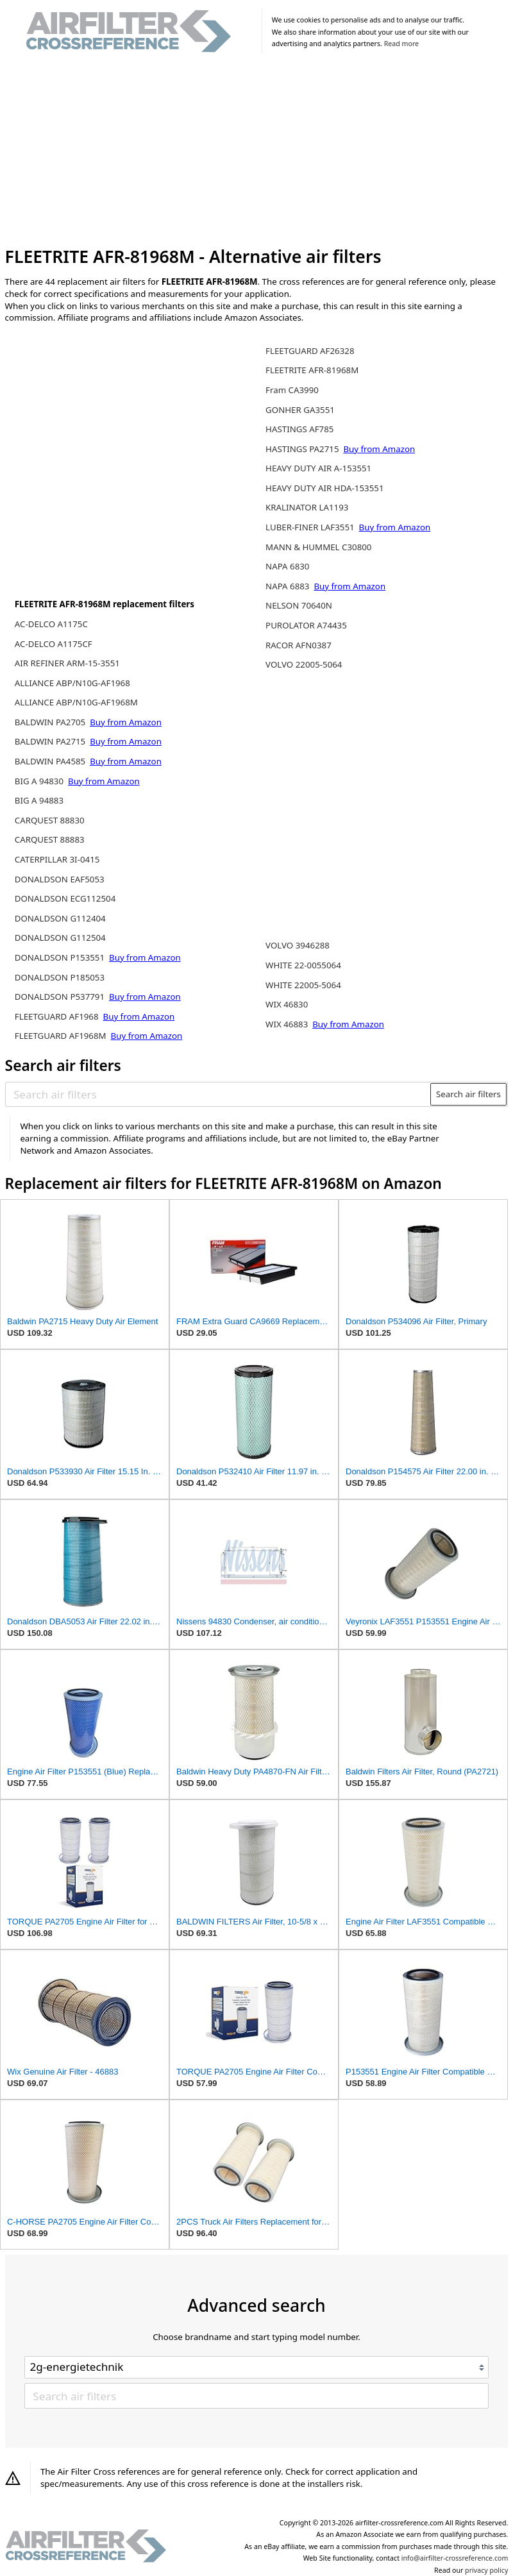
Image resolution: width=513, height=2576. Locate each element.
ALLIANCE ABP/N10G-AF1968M (76, 702)
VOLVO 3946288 (297, 945)
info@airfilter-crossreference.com (455, 2558)
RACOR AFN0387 (298, 645)
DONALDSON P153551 (61, 957)
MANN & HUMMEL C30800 (318, 547)
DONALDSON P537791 (61, 996)
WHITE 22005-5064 (303, 985)
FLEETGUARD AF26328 (309, 351)
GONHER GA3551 (300, 410)
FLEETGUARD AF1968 (58, 1016)
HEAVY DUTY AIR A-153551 (318, 468)
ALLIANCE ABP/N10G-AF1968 (72, 683)
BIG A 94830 (40, 781)
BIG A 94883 (39, 800)
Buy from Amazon (126, 722)
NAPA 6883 (288, 586)
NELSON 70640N (298, 605)
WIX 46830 (286, 1004)
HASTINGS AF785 (299, 429)
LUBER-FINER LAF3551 (311, 527)
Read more (401, 43)
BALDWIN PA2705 (51, 722)
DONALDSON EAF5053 (60, 879)
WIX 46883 (287, 1024)
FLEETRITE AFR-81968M (311, 370)
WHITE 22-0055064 (303, 965)
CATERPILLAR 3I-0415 (57, 859)
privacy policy (486, 2570)
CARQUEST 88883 (50, 839)
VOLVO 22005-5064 (303, 664)
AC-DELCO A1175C (51, 624)
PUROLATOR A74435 (306, 625)
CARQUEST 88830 (50, 820)
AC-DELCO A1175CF (53, 644)
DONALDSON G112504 (60, 937)
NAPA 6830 (287, 566)
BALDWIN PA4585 (51, 761)
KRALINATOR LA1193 (306, 507)
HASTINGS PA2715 (303, 449)
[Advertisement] (257, 152)
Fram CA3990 (292, 390)
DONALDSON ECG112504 (65, 898)
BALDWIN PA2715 (51, 741)
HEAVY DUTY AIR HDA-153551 (324, 488)
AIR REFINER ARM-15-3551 (67, 663)
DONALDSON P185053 (60, 977)
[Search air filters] (218, 1094)
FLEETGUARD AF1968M (61, 1035)
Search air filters (468, 1094)
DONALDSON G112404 (60, 918)
